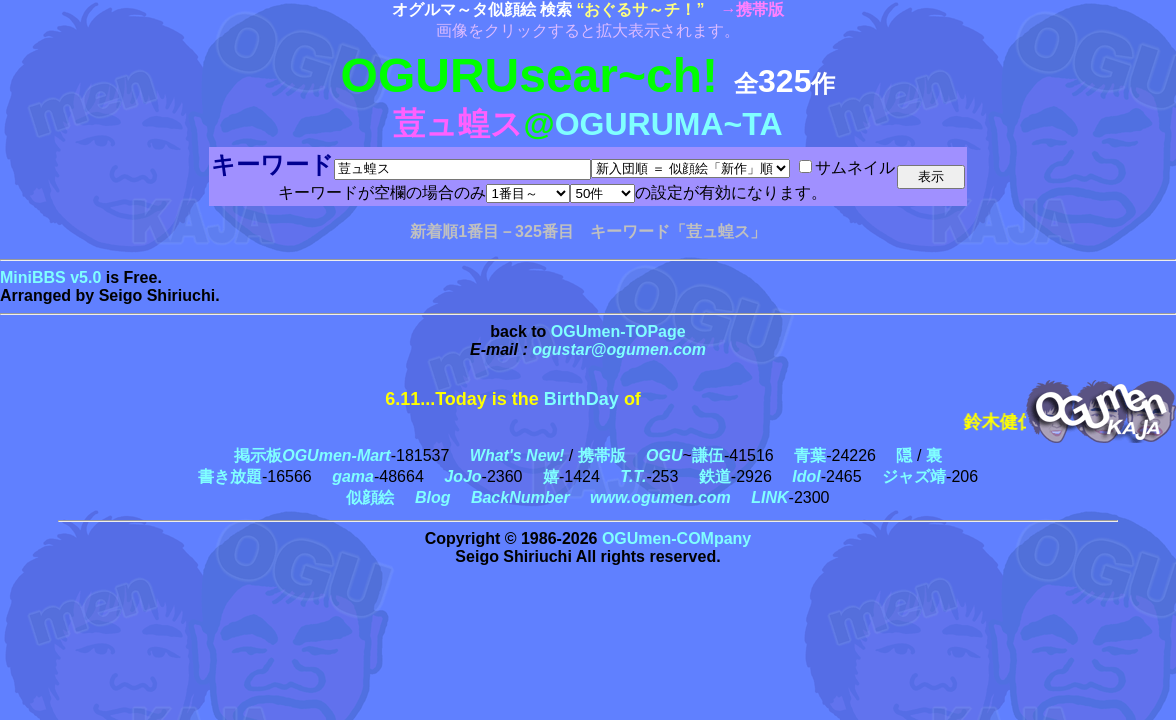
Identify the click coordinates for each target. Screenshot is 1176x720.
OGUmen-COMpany (676, 538)
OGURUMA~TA (669, 124)
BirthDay (581, 399)
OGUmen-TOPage (618, 331)
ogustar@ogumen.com (619, 349)
